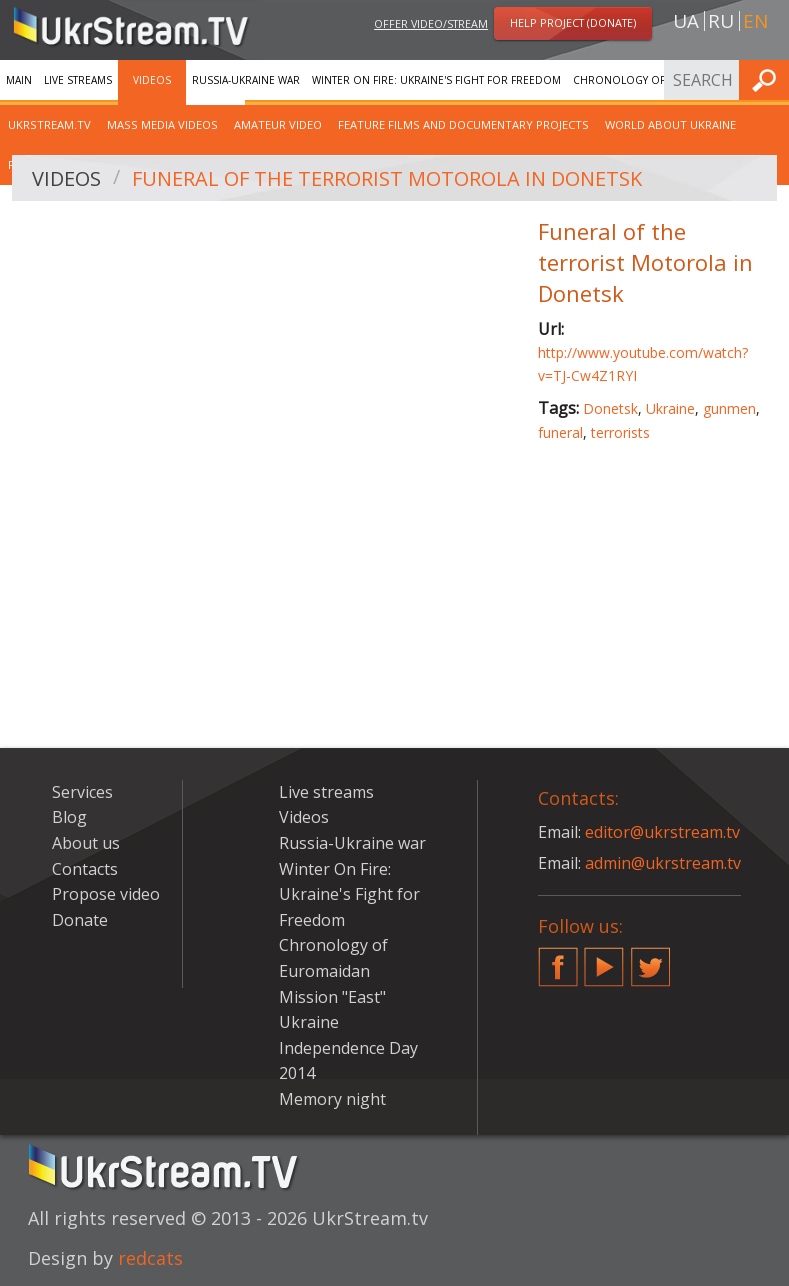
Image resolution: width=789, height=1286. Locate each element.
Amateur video (278, 124)
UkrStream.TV (49, 124)
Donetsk (610, 408)
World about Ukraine (670, 124)
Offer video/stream (431, 23)
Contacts (85, 869)
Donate (80, 920)
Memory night (332, 1099)
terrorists (620, 432)
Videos (152, 80)
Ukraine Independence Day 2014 (348, 1047)
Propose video (106, 894)
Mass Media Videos (162, 124)
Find (768, 79)
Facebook (558, 959)
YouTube (604, 959)
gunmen (729, 408)
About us (86, 843)
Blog (69, 817)
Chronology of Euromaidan (655, 80)
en (755, 21)
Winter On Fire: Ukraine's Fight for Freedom (436, 80)
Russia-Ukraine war (246, 80)
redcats (150, 1258)
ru (721, 21)
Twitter (651, 959)
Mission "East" (332, 997)
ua (686, 21)
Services (82, 792)
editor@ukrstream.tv (662, 832)
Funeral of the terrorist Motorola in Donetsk (387, 178)
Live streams (78, 80)
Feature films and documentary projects (463, 124)
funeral (560, 432)
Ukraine (670, 408)
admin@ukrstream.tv (663, 863)
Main (19, 80)
